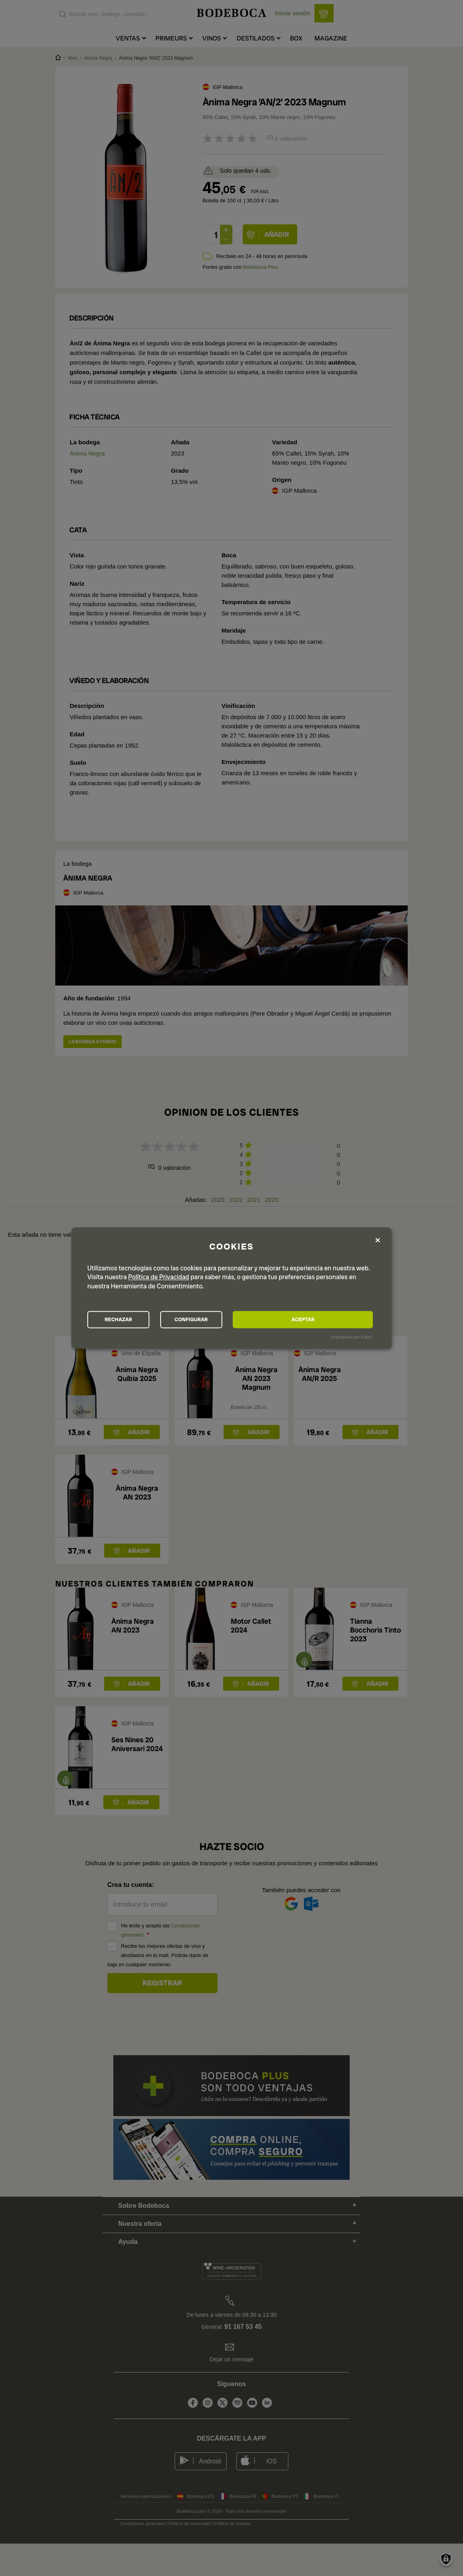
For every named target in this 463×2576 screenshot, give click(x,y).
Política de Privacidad (158, 1276)
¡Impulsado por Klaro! (351, 1338)
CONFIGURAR (231, 1319)
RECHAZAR (132, 1319)
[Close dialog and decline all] (378, 1239)
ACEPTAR (329, 1319)
